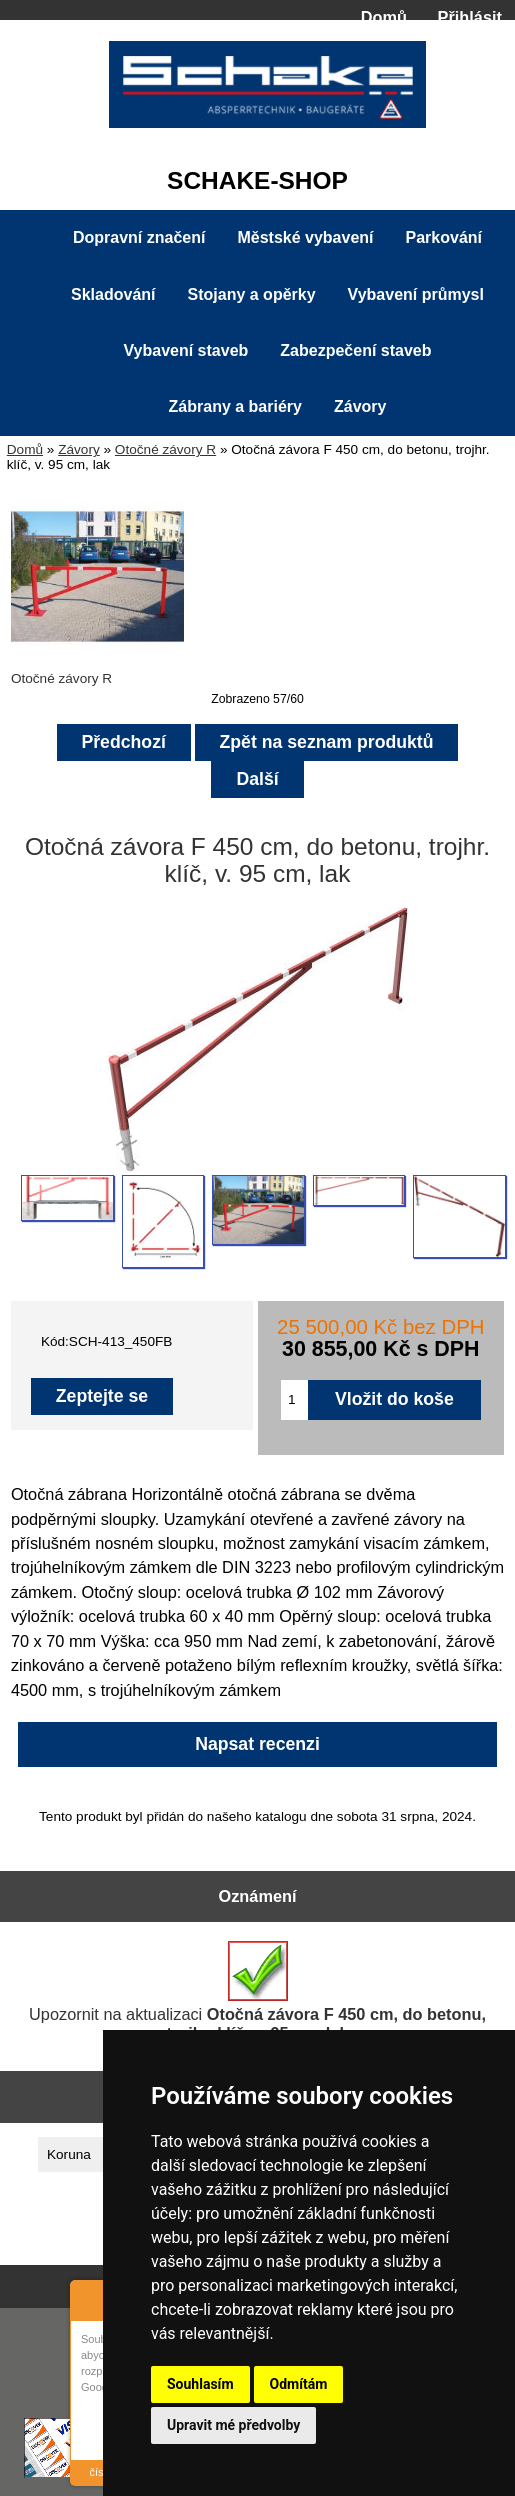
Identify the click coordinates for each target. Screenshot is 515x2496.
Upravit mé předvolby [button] (233, 2425)
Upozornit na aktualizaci (257, 1991)
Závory (79, 449)
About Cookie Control (91, 2298)
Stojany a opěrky (252, 294)
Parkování (444, 237)
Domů (384, 17)
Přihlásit (470, 17)
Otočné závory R (165, 449)
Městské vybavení (305, 237)
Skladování (113, 294)
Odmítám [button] (299, 2384)
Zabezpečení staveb (355, 350)
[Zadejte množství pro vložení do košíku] (294, 1400)
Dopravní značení (139, 237)
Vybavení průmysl (416, 294)
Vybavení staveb (186, 350)
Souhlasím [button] (200, 2384)
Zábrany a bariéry (235, 406)
